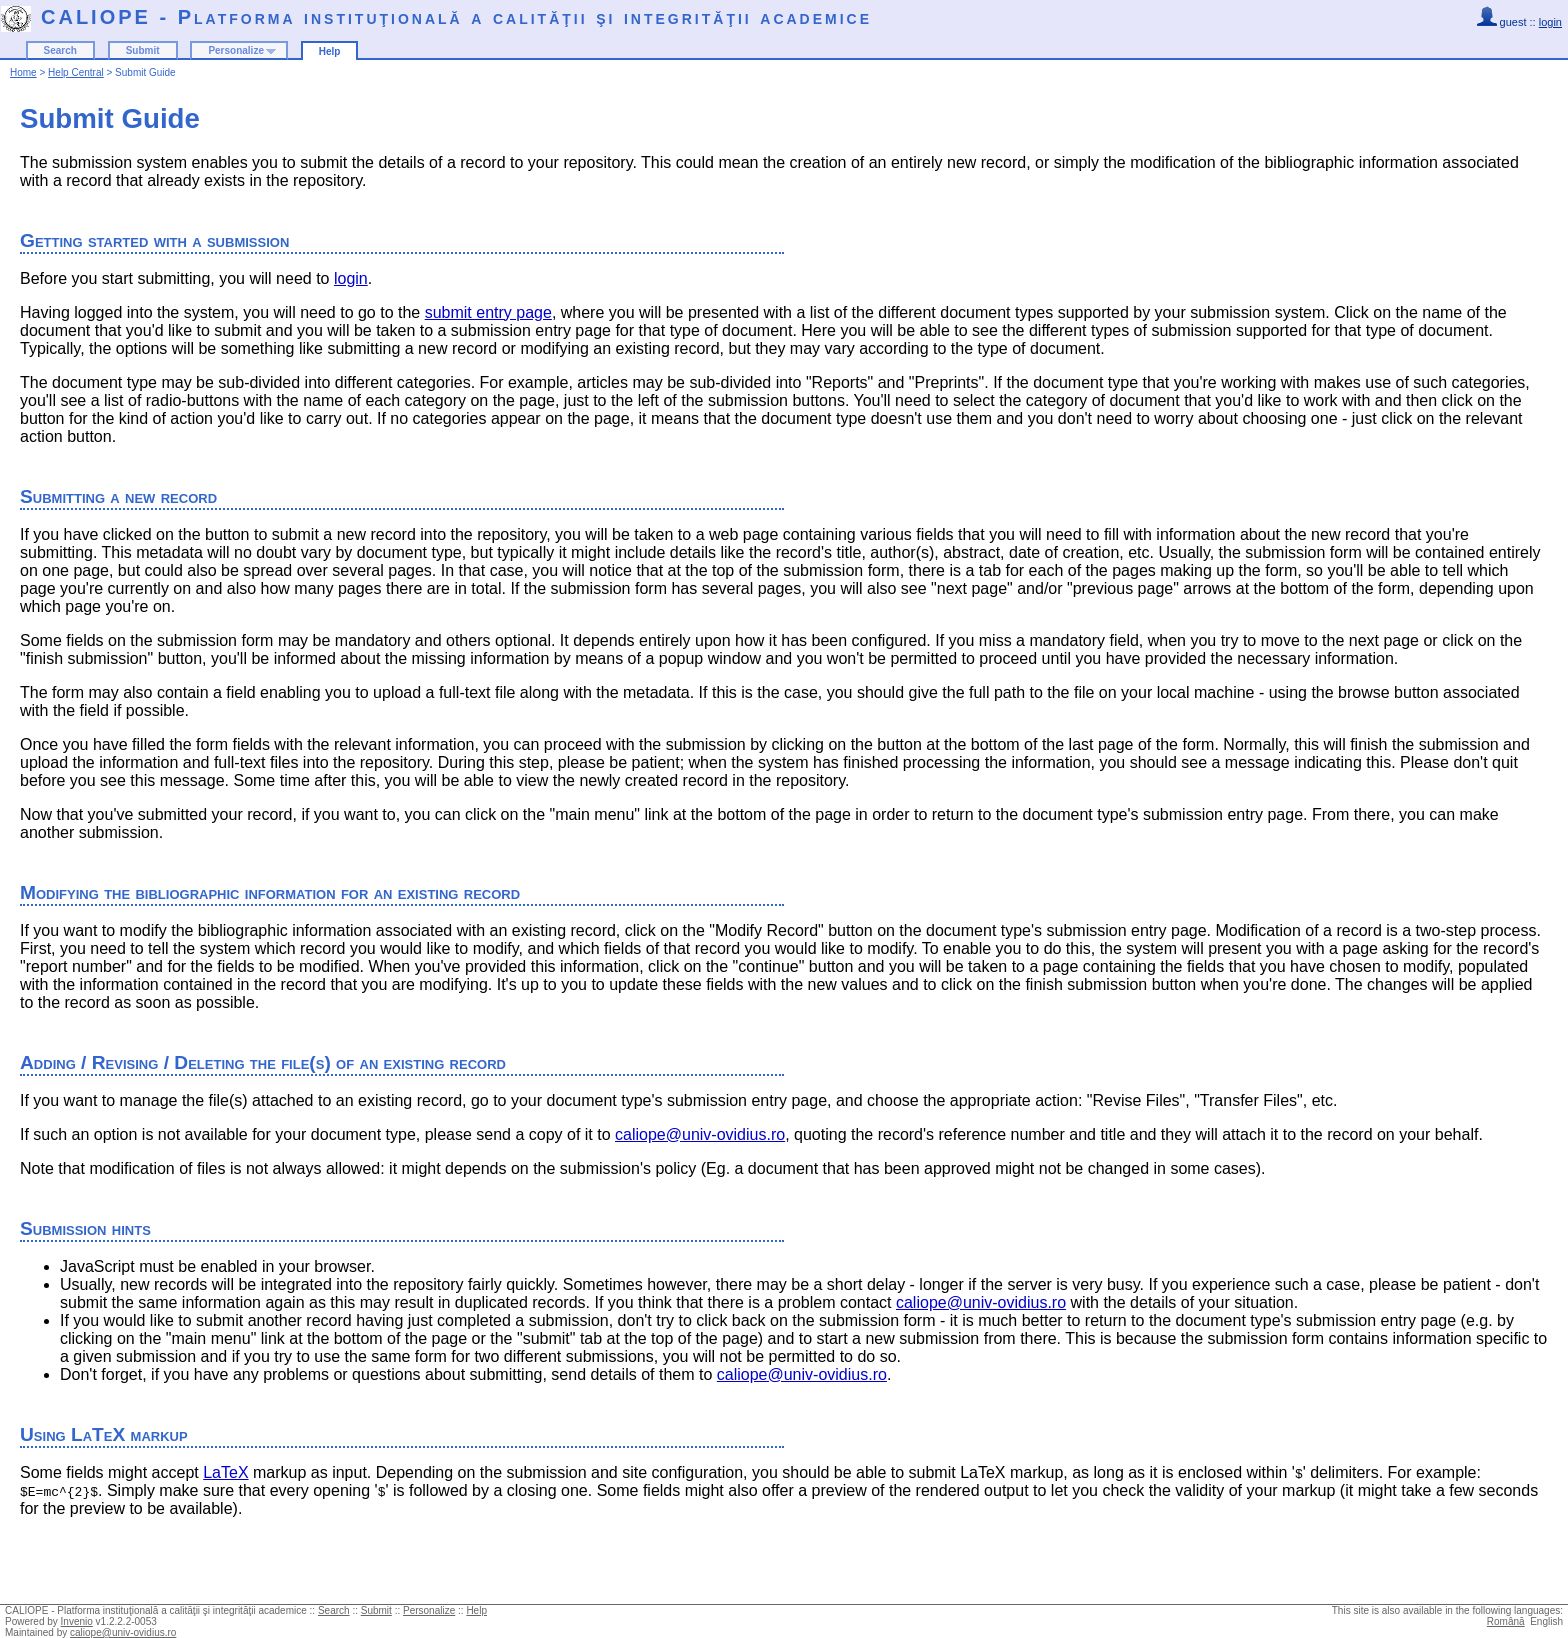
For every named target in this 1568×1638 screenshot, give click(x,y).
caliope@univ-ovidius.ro (700, 1134)
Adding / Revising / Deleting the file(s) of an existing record (263, 1062)
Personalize (236, 50)
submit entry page (488, 312)
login (1550, 22)
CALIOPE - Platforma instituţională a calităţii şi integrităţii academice (456, 17)
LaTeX (225, 1472)
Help (330, 51)
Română (1506, 1621)
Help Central (76, 72)
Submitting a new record (118, 496)
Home (23, 72)
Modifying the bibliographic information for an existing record (270, 892)
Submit (143, 50)
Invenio (77, 1621)
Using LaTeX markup (104, 1434)
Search (60, 50)
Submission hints (85, 1228)
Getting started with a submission (154, 240)
